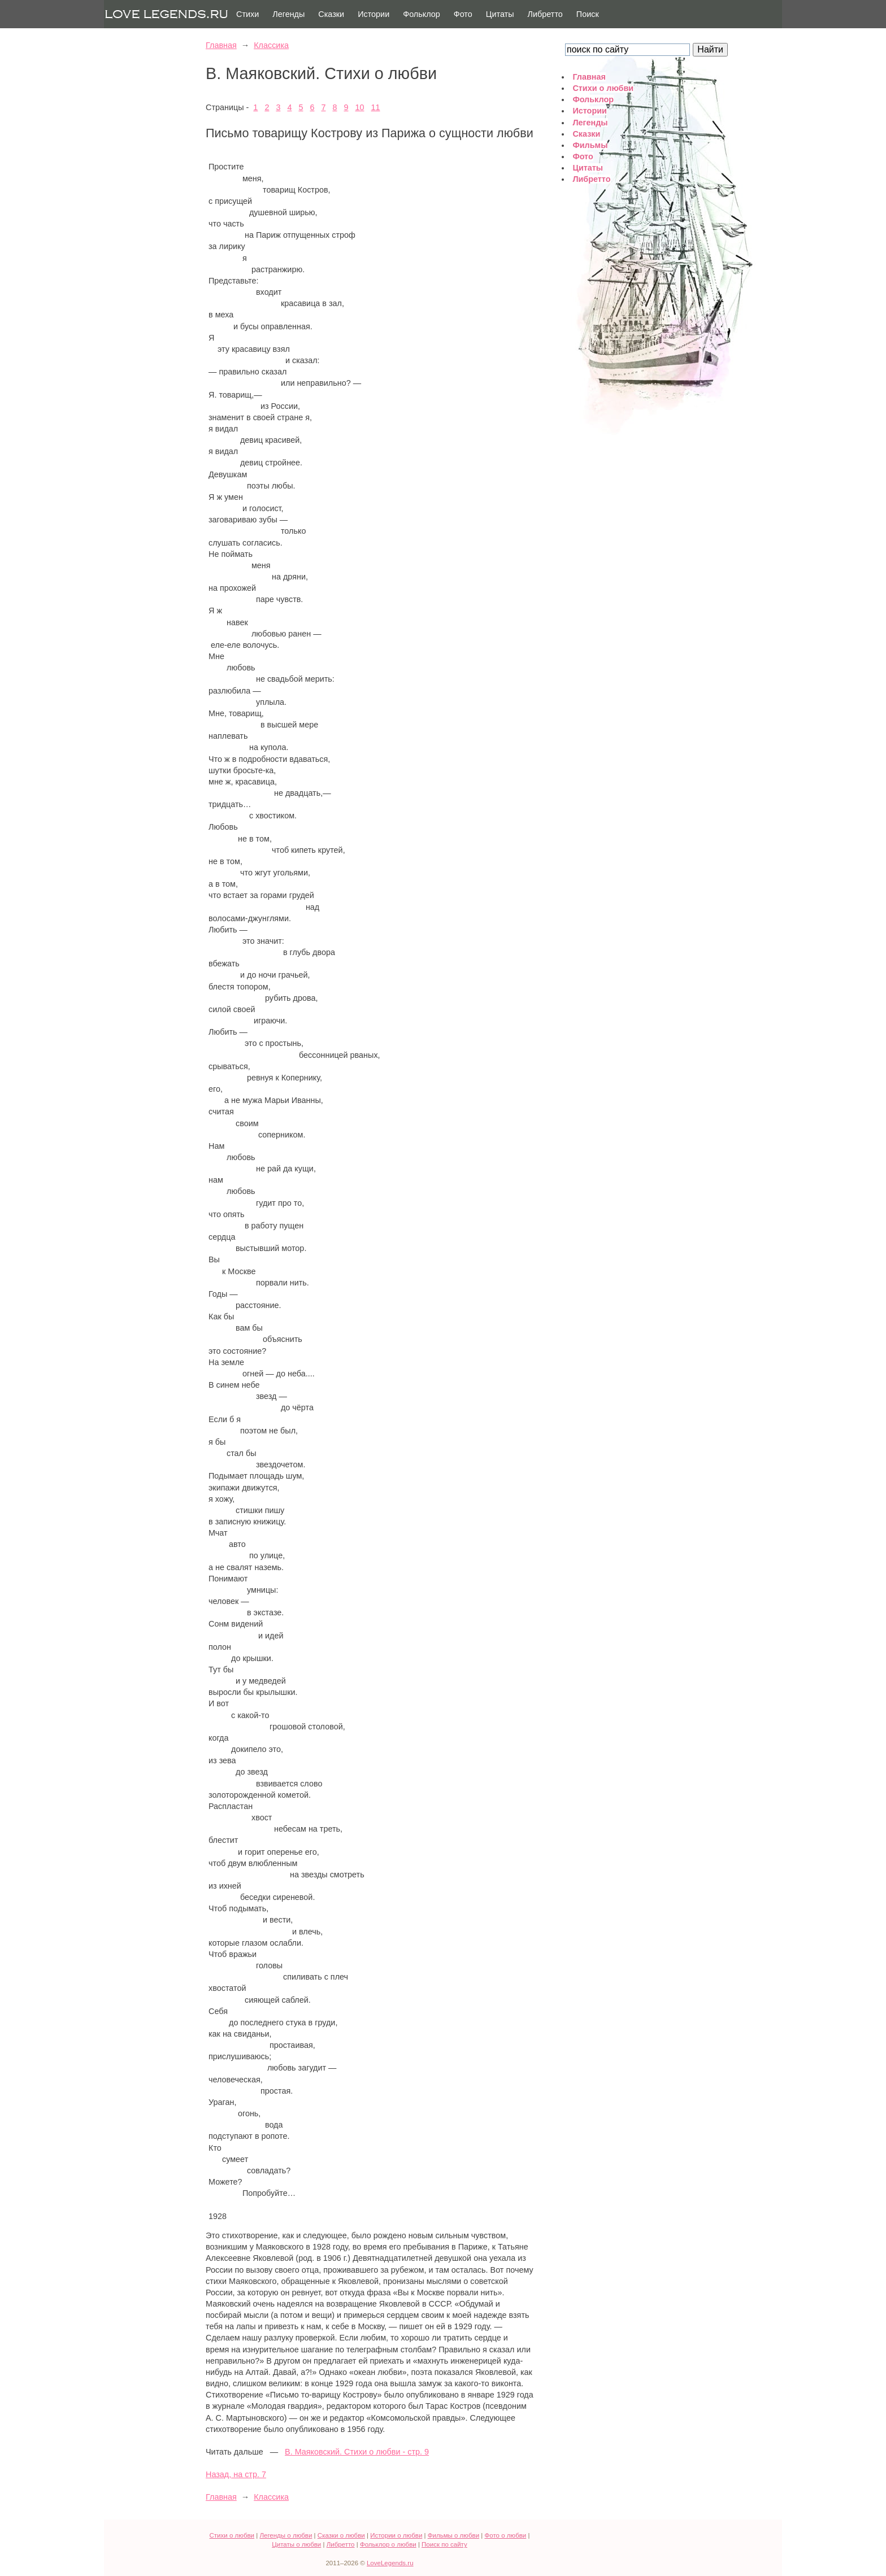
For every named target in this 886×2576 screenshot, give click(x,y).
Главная (221, 45)
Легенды (288, 14)
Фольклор (421, 14)
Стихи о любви (602, 88)
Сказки (331, 14)
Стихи (247, 14)
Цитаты (500, 14)
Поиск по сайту (444, 2544)
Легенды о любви (285, 2535)
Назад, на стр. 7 (236, 2474)
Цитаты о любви (296, 2544)
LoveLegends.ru (390, 2563)
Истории (373, 14)
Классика (271, 45)
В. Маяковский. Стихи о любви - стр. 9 (357, 2451)
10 (359, 107)
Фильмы (589, 145)
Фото (463, 14)
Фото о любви (506, 2535)
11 (375, 107)
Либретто (545, 14)
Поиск (587, 14)
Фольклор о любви (388, 2544)
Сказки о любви (341, 2535)
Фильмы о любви (453, 2535)
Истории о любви (396, 2535)
